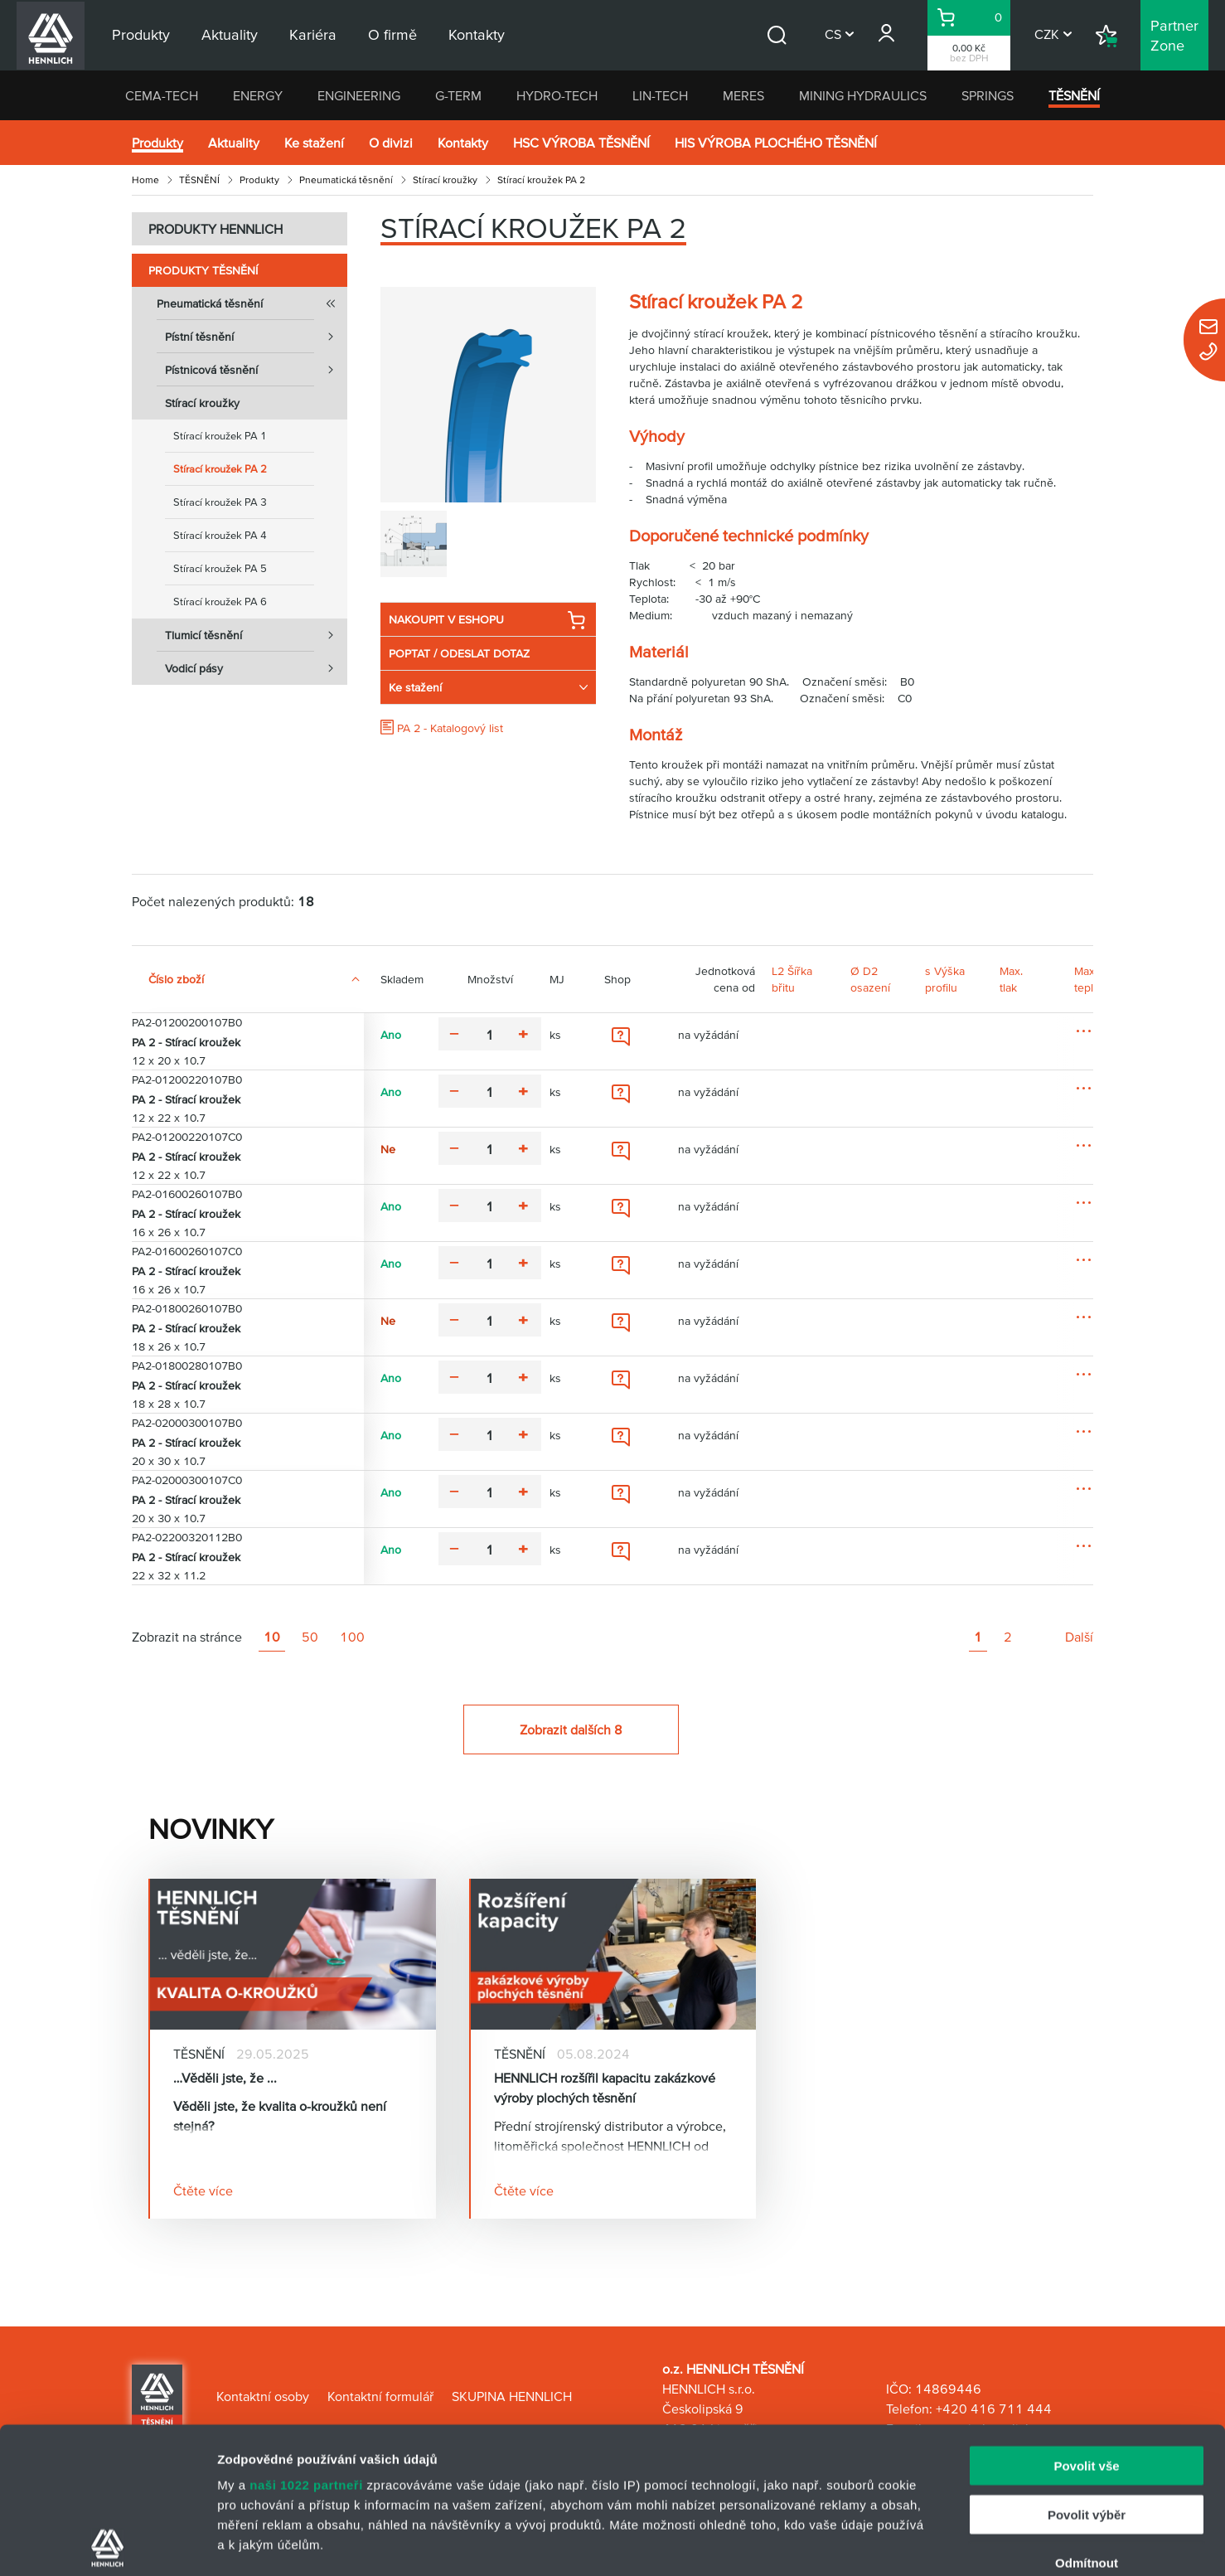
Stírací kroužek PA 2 (220, 469)
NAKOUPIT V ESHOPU (487, 620)
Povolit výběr (1087, 2368)
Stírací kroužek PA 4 (220, 535)
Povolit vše (1086, 2320)
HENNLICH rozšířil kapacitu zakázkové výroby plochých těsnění (604, 2087)
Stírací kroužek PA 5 (220, 568)
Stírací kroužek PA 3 (220, 502)
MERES (743, 95)
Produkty (157, 142)
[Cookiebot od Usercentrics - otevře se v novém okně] (107, 2543)
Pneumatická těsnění (346, 179)
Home (145, 179)
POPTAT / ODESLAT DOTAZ (459, 653)
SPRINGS (987, 95)
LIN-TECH (660, 95)
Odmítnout (1086, 2417)
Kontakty (463, 142)
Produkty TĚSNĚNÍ (203, 270)
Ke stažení (314, 142)
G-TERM (458, 95)
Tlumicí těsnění (256, 635)
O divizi (391, 142)
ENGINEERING (358, 95)
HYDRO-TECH (557, 95)
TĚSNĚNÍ (1074, 95)
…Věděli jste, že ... (225, 2077)
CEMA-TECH (161, 95)
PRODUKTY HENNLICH (215, 228)
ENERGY (258, 95)
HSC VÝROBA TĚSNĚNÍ (581, 142)
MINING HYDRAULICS (863, 95)
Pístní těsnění (256, 336)
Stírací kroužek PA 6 (220, 601)
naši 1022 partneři (306, 2339)
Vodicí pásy (256, 668)
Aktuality (233, 142)
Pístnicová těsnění (256, 369)
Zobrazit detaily (876, 2543)
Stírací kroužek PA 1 (220, 435)
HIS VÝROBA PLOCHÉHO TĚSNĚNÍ (776, 142)
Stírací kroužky (445, 179)
